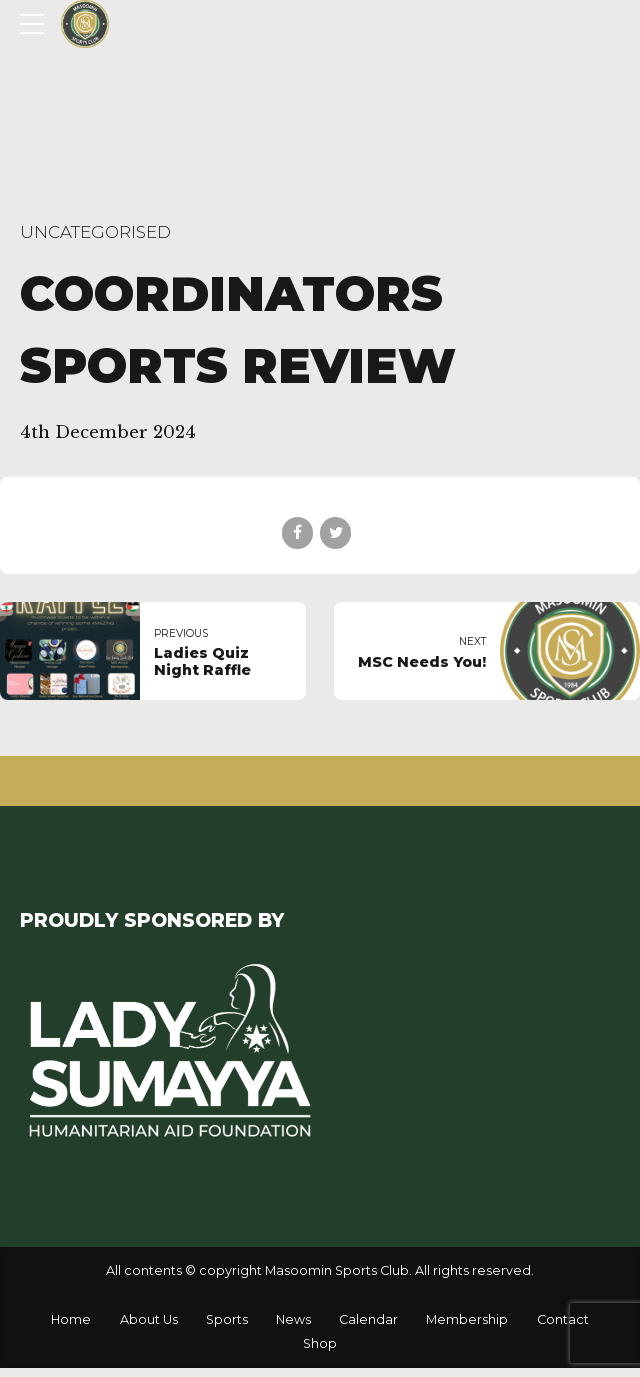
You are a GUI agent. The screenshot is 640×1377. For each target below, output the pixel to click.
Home (71, 1319)
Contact (563, 1319)
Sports (227, 1319)
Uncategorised (95, 232)
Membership (467, 1319)
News (293, 1319)
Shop (320, 1343)
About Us (149, 1319)
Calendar (368, 1319)
